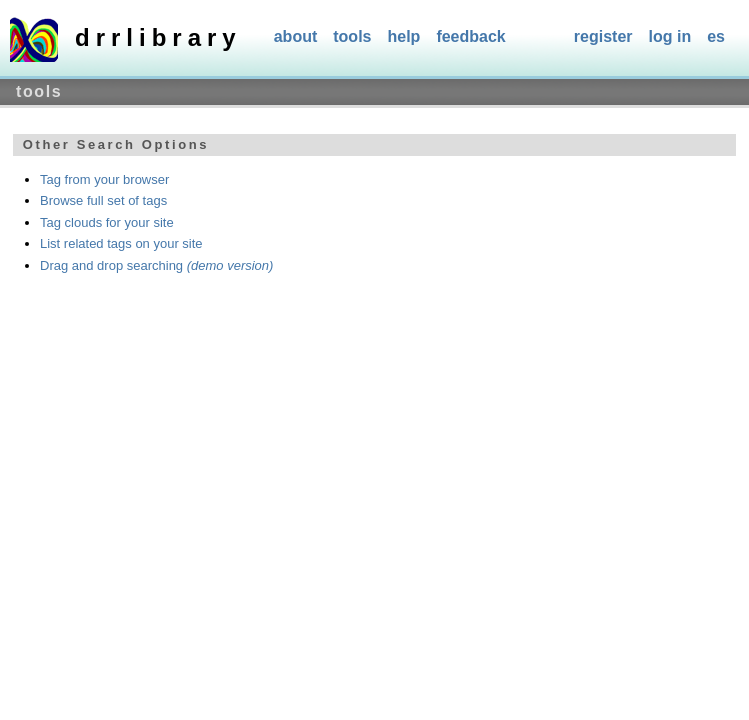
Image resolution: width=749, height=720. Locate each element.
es (716, 36)
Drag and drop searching (156, 265)
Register (603, 36)
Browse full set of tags (103, 200)
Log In (670, 36)
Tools (352, 36)
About (296, 36)
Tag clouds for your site (107, 222)
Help (403, 36)
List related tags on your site (121, 243)
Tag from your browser (104, 179)
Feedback (470, 36)
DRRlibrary (158, 37)
